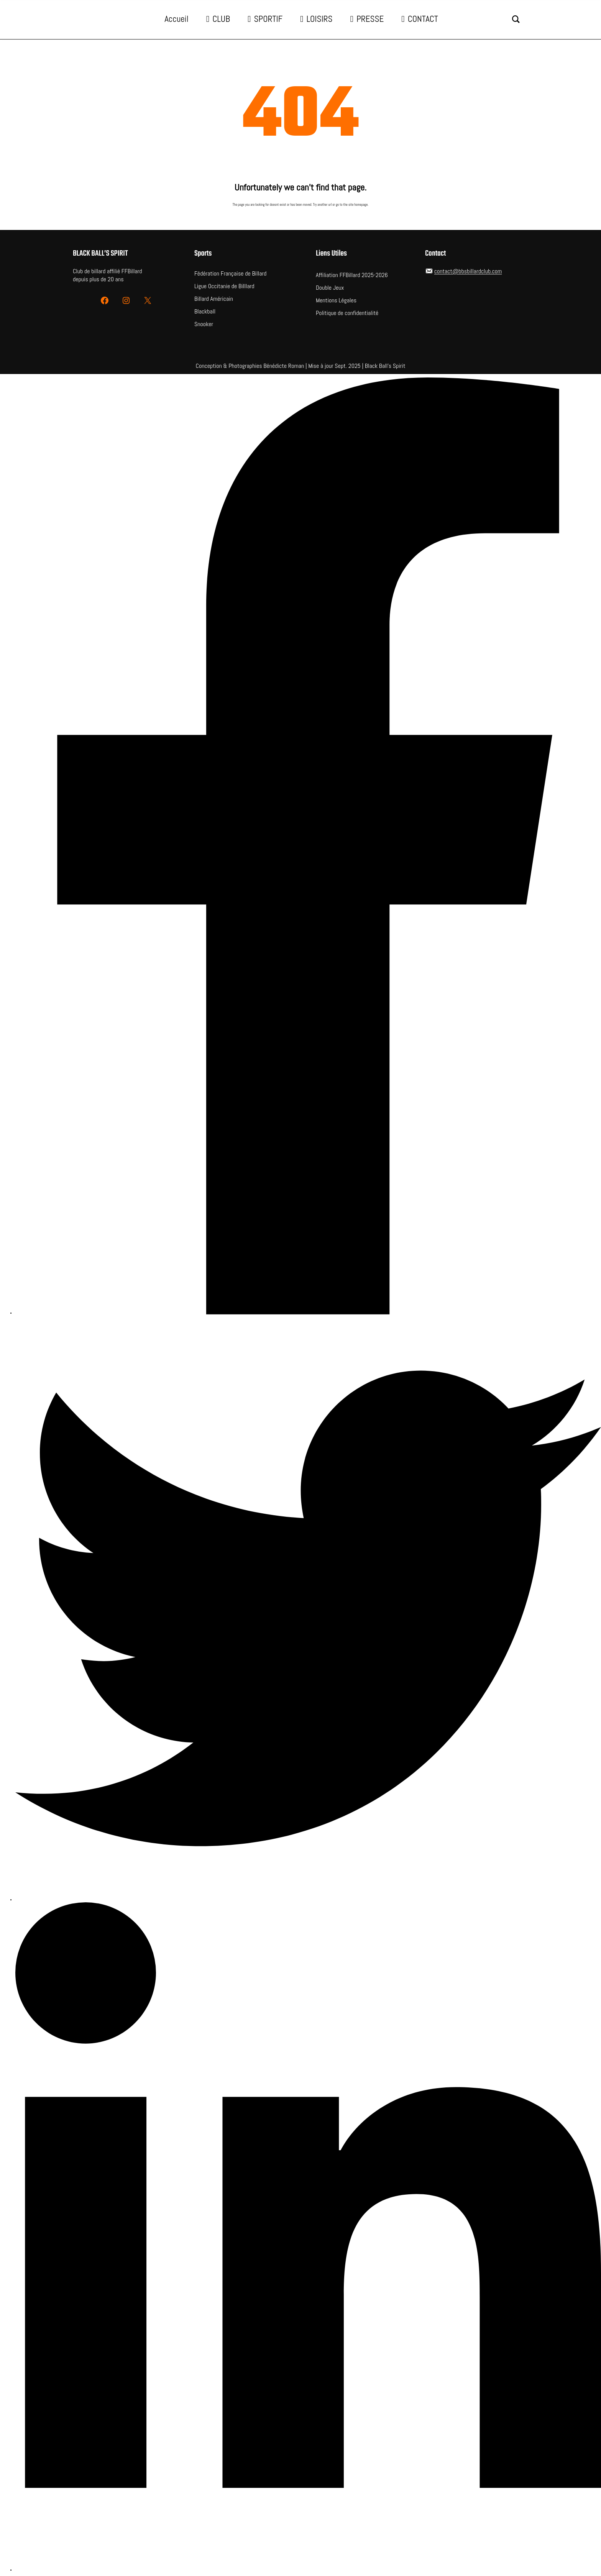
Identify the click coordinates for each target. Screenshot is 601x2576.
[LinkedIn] (308, 2237)
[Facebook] (308, 846)
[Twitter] (308, 1609)
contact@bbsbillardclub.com (468, 271)
